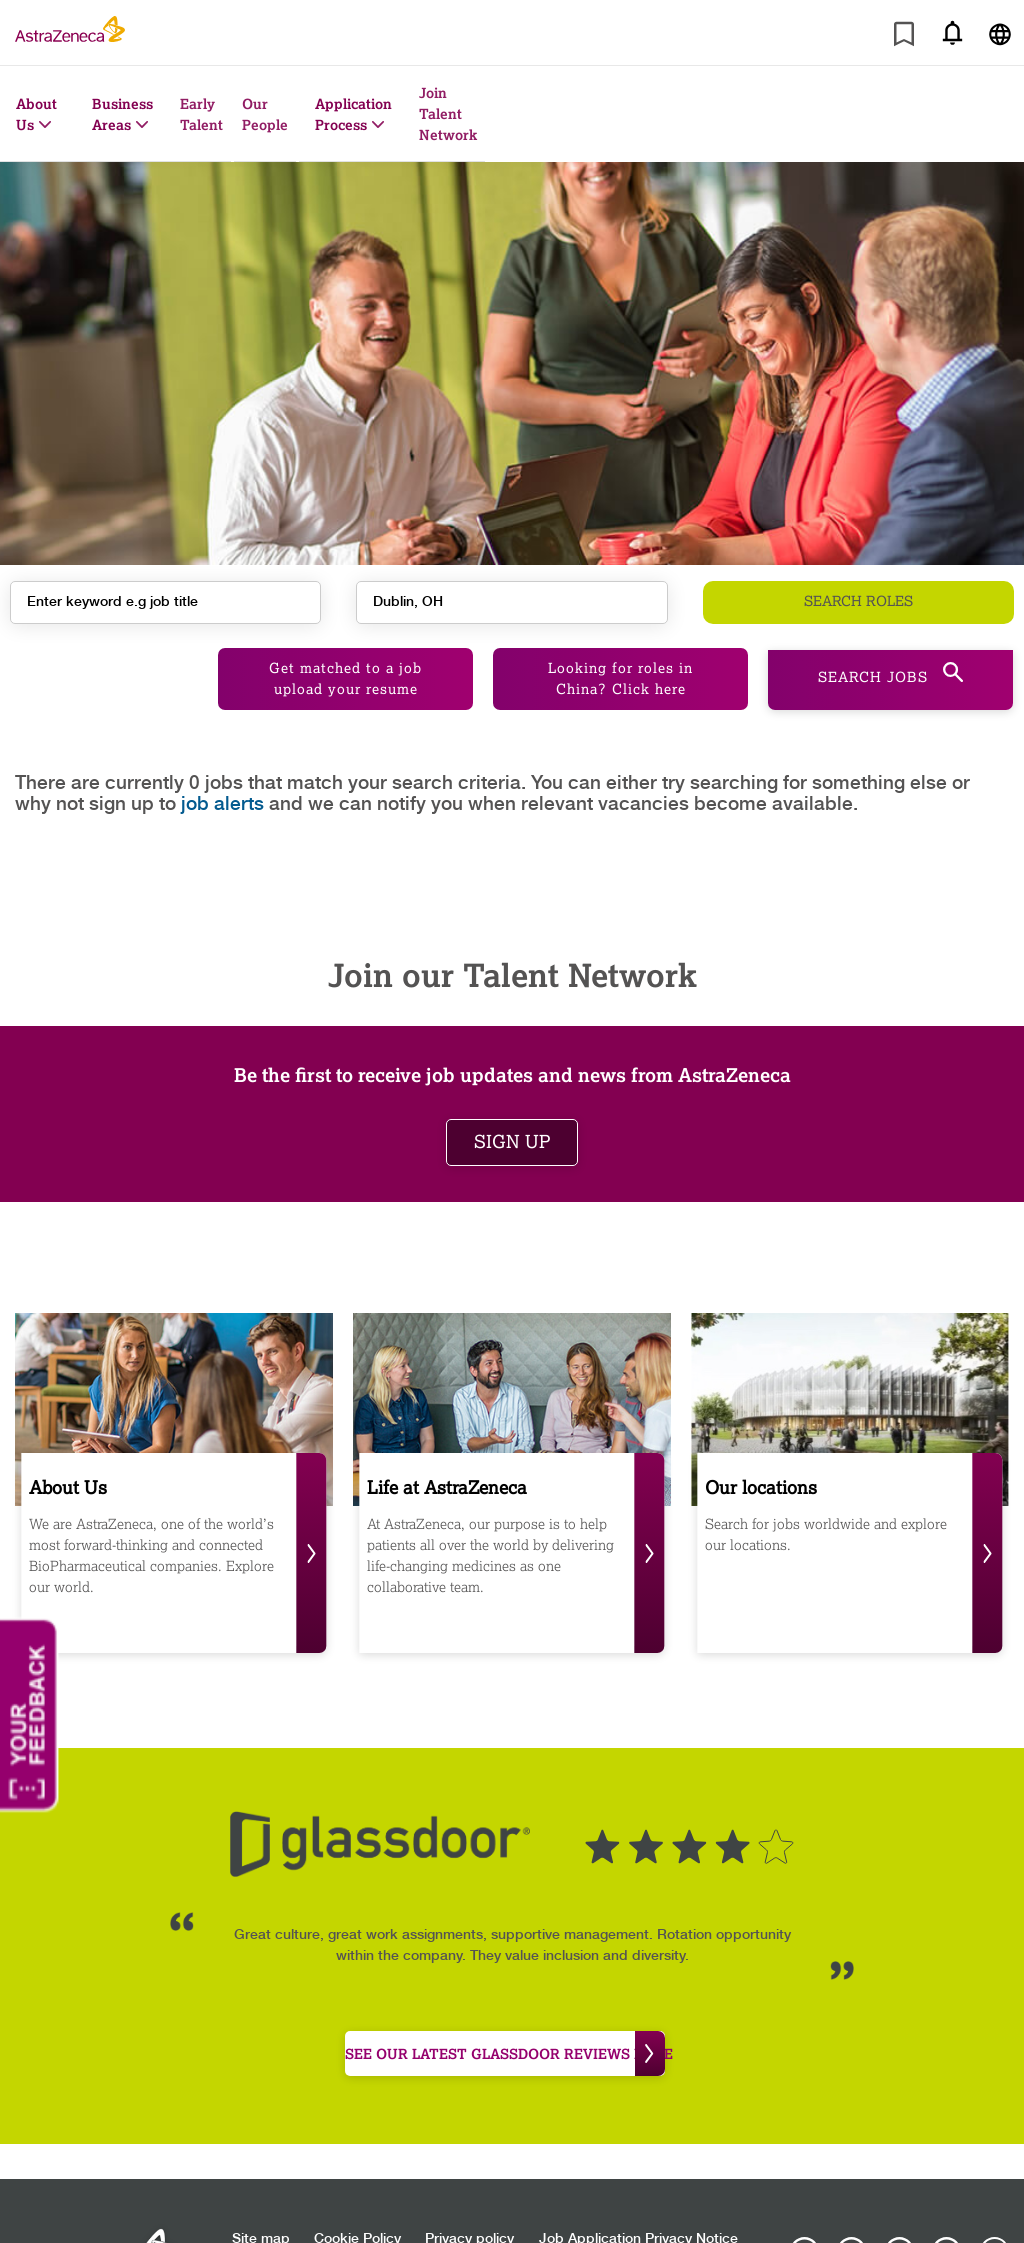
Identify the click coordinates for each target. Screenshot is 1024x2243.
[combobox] (511, 597)
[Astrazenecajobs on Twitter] (947, 2227)
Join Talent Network (448, 113)
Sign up (512, 1117)
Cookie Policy (357, 2214)
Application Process (353, 114)
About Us (36, 114)
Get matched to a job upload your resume (345, 654)
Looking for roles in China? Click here (620, 654)
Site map (261, 2214)
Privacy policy (469, 2214)
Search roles (858, 597)
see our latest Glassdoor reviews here (505, 2028)
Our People (265, 114)
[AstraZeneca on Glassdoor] (994, 2227)
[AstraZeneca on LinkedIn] (899, 2227)
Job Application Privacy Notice (638, 2214)
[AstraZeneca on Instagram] (805, 2227)
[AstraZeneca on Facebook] (852, 2227)
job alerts (222, 779)
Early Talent (201, 114)
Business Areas (122, 114)
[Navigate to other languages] (1000, 32)
